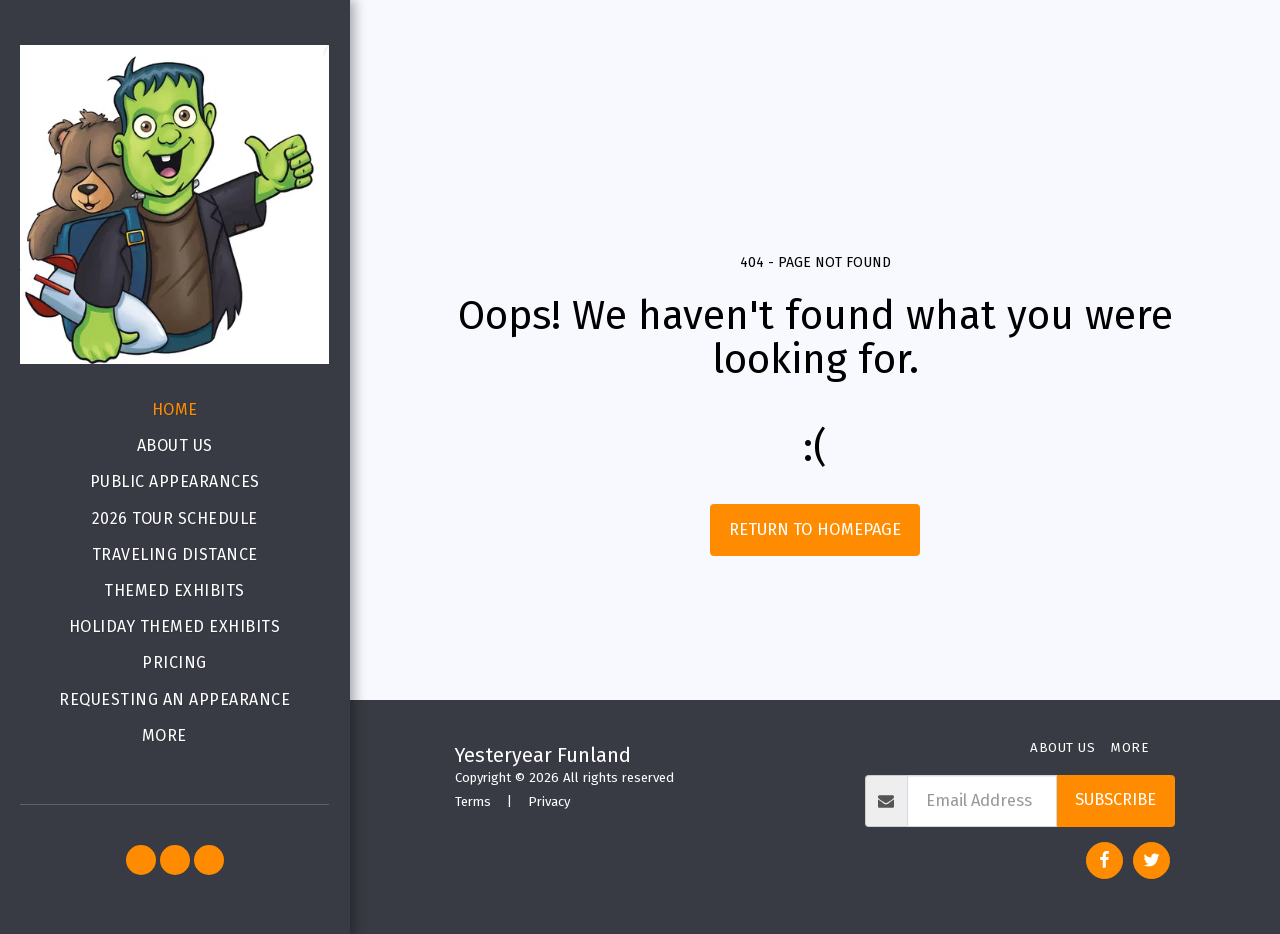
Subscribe (1115, 799)
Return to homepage (815, 529)
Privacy (549, 801)
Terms (473, 801)
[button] (141, 860)
